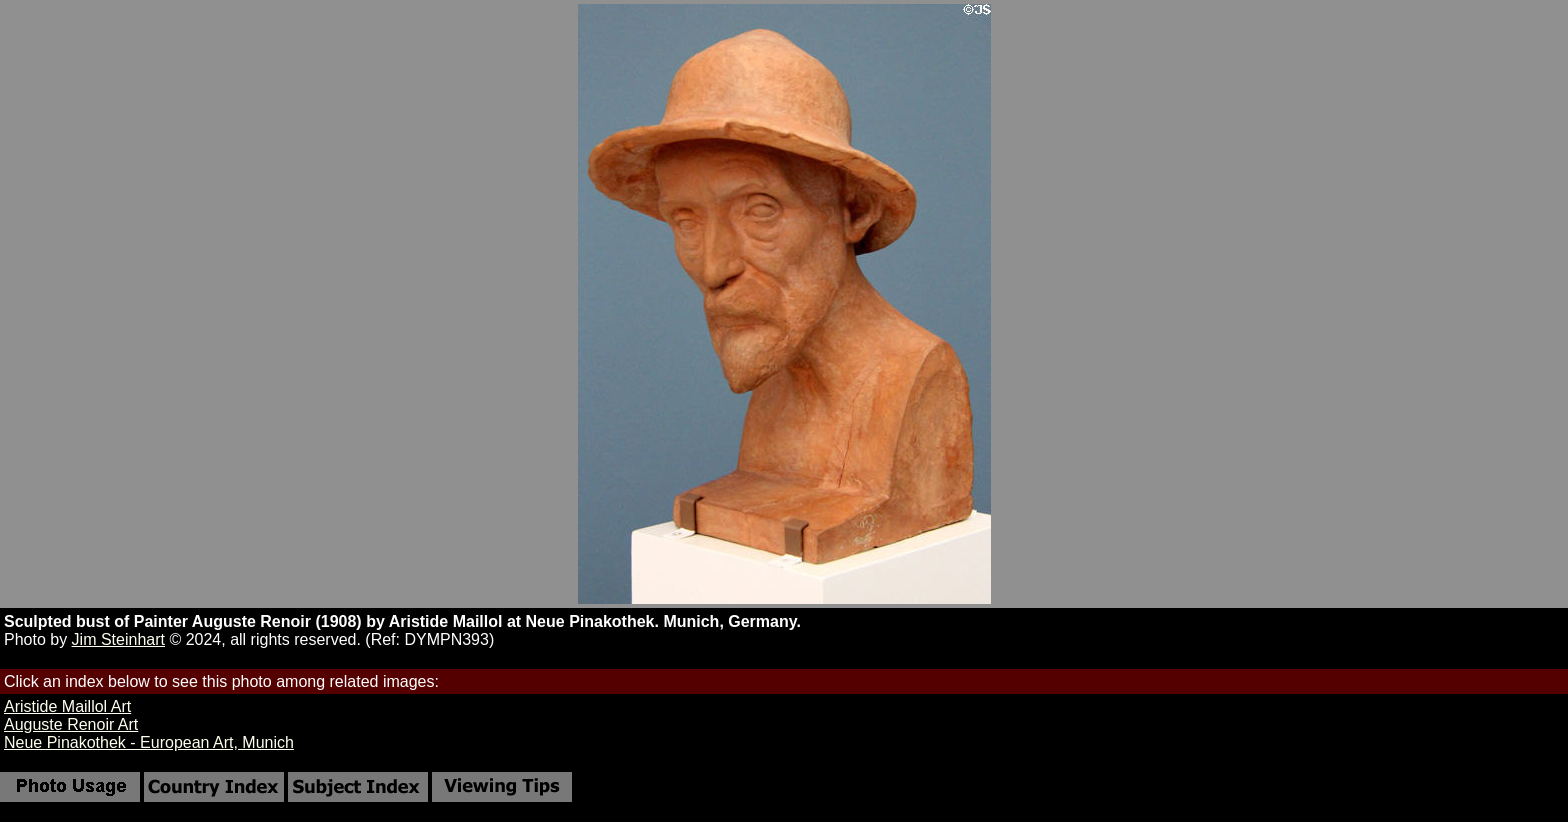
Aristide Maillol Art (67, 706)
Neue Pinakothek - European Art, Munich (149, 742)
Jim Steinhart (118, 639)
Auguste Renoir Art (71, 724)
